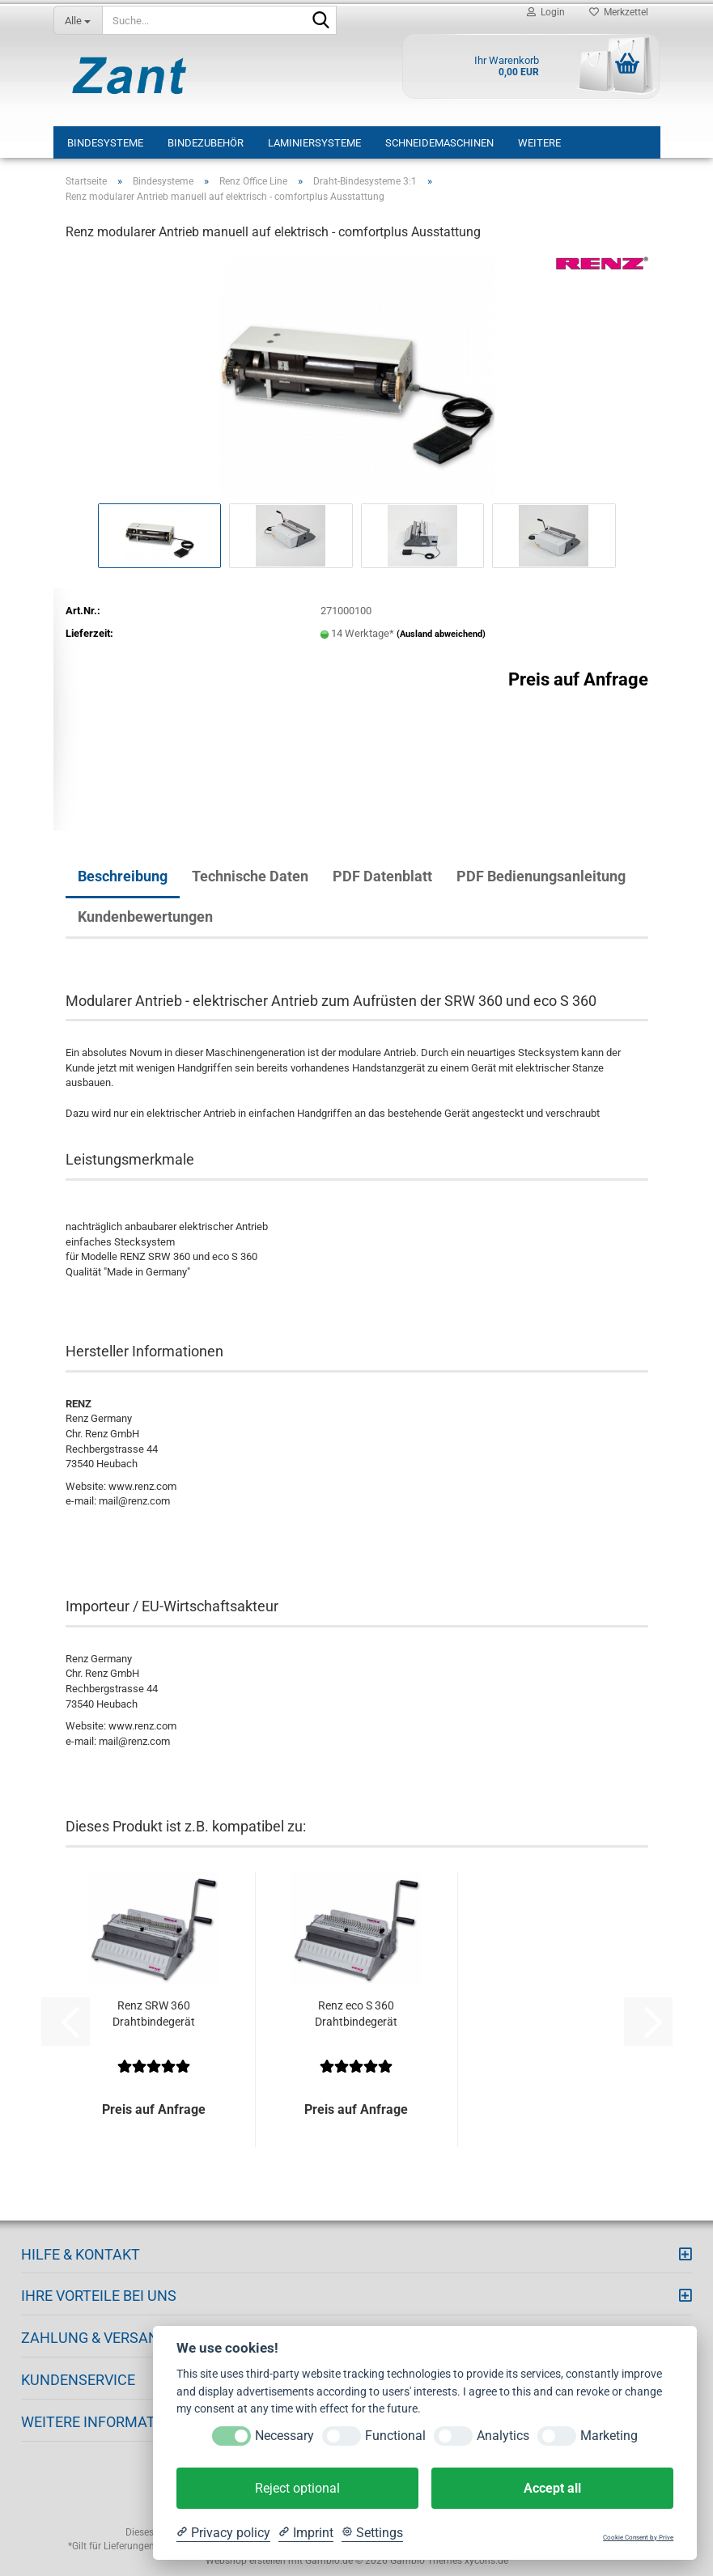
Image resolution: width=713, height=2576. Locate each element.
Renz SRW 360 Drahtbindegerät (153, 2013)
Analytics (503, 2435)
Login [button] (546, 12)
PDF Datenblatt (382, 876)
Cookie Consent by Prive (638, 2537)
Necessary (284, 2435)
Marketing (609, 2435)
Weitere (539, 143)
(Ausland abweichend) (441, 634)
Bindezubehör (206, 143)
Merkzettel (618, 12)
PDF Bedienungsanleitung (541, 876)
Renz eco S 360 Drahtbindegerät (356, 2013)
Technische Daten (250, 876)
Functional (395, 2435)
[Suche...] (77, 20)
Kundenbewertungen (145, 916)
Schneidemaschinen (439, 143)
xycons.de (486, 2560)
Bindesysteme (105, 143)
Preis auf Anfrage (578, 679)
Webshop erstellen (246, 2560)
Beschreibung (123, 876)
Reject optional (297, 2488)
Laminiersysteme (314, 143)
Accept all (552, 2488)
